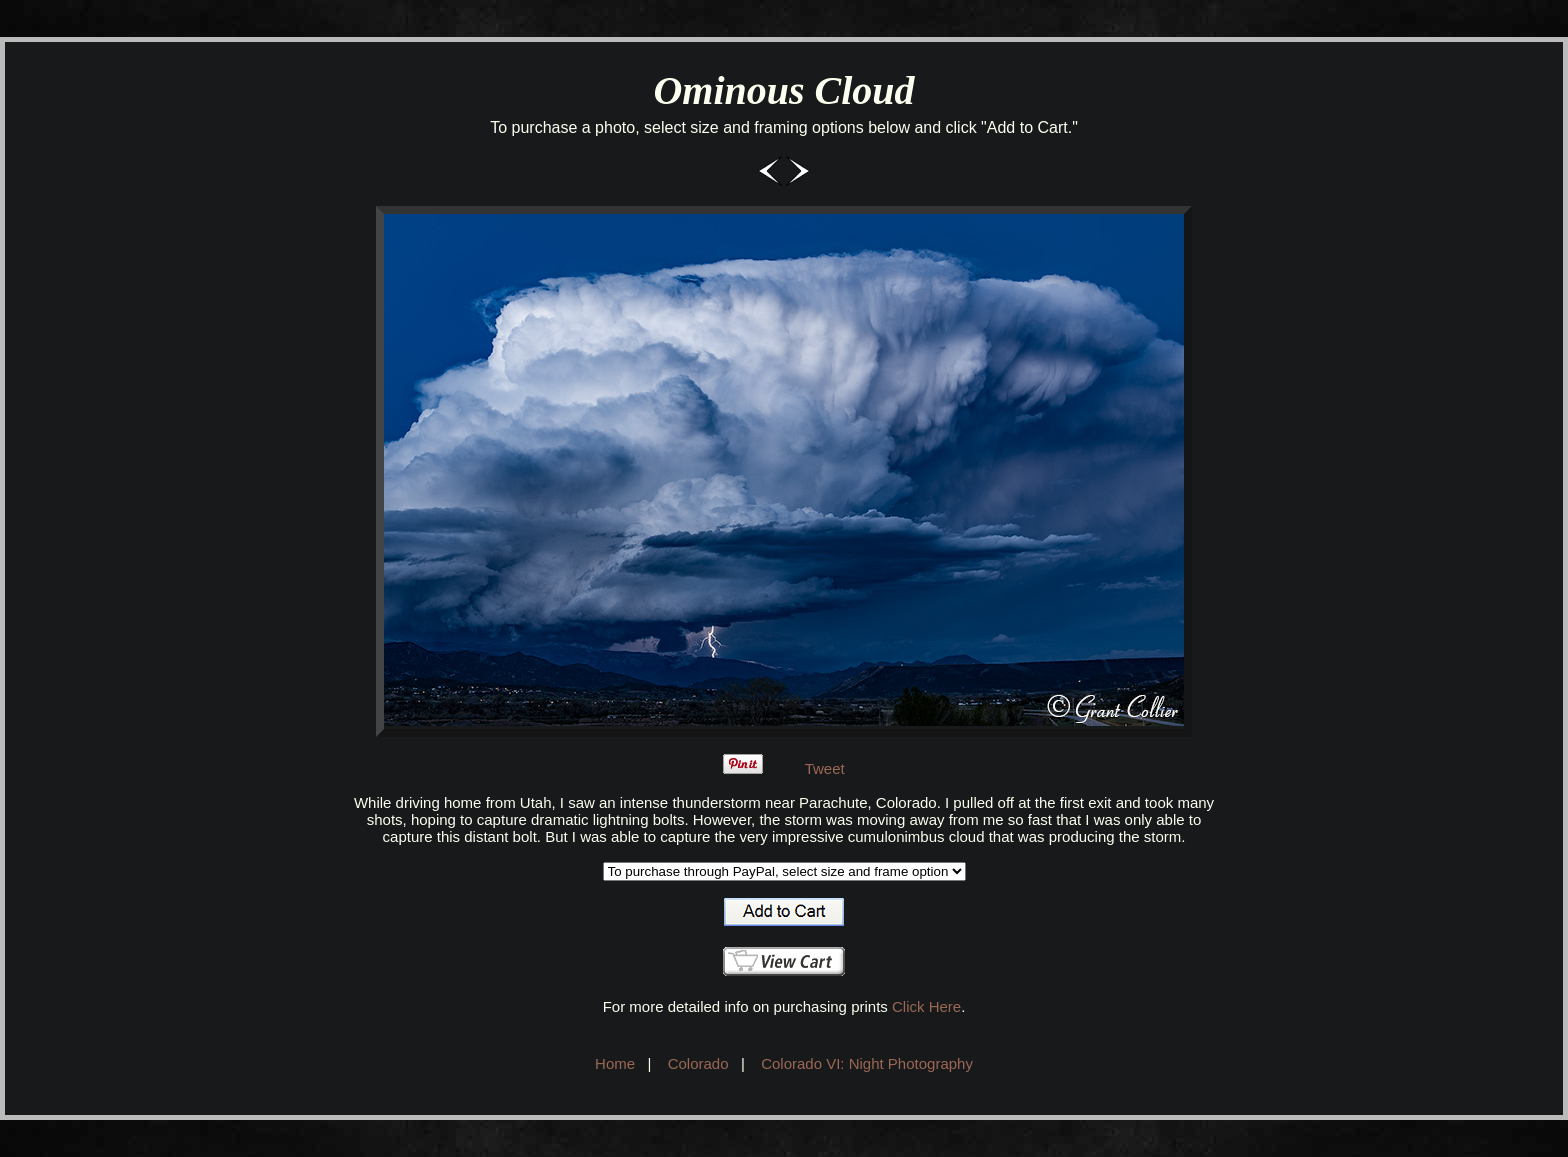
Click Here (926, 1006)
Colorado (698, 1063)
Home (615, 1063)
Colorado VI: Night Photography (867, 1063)
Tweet (825, 768)
